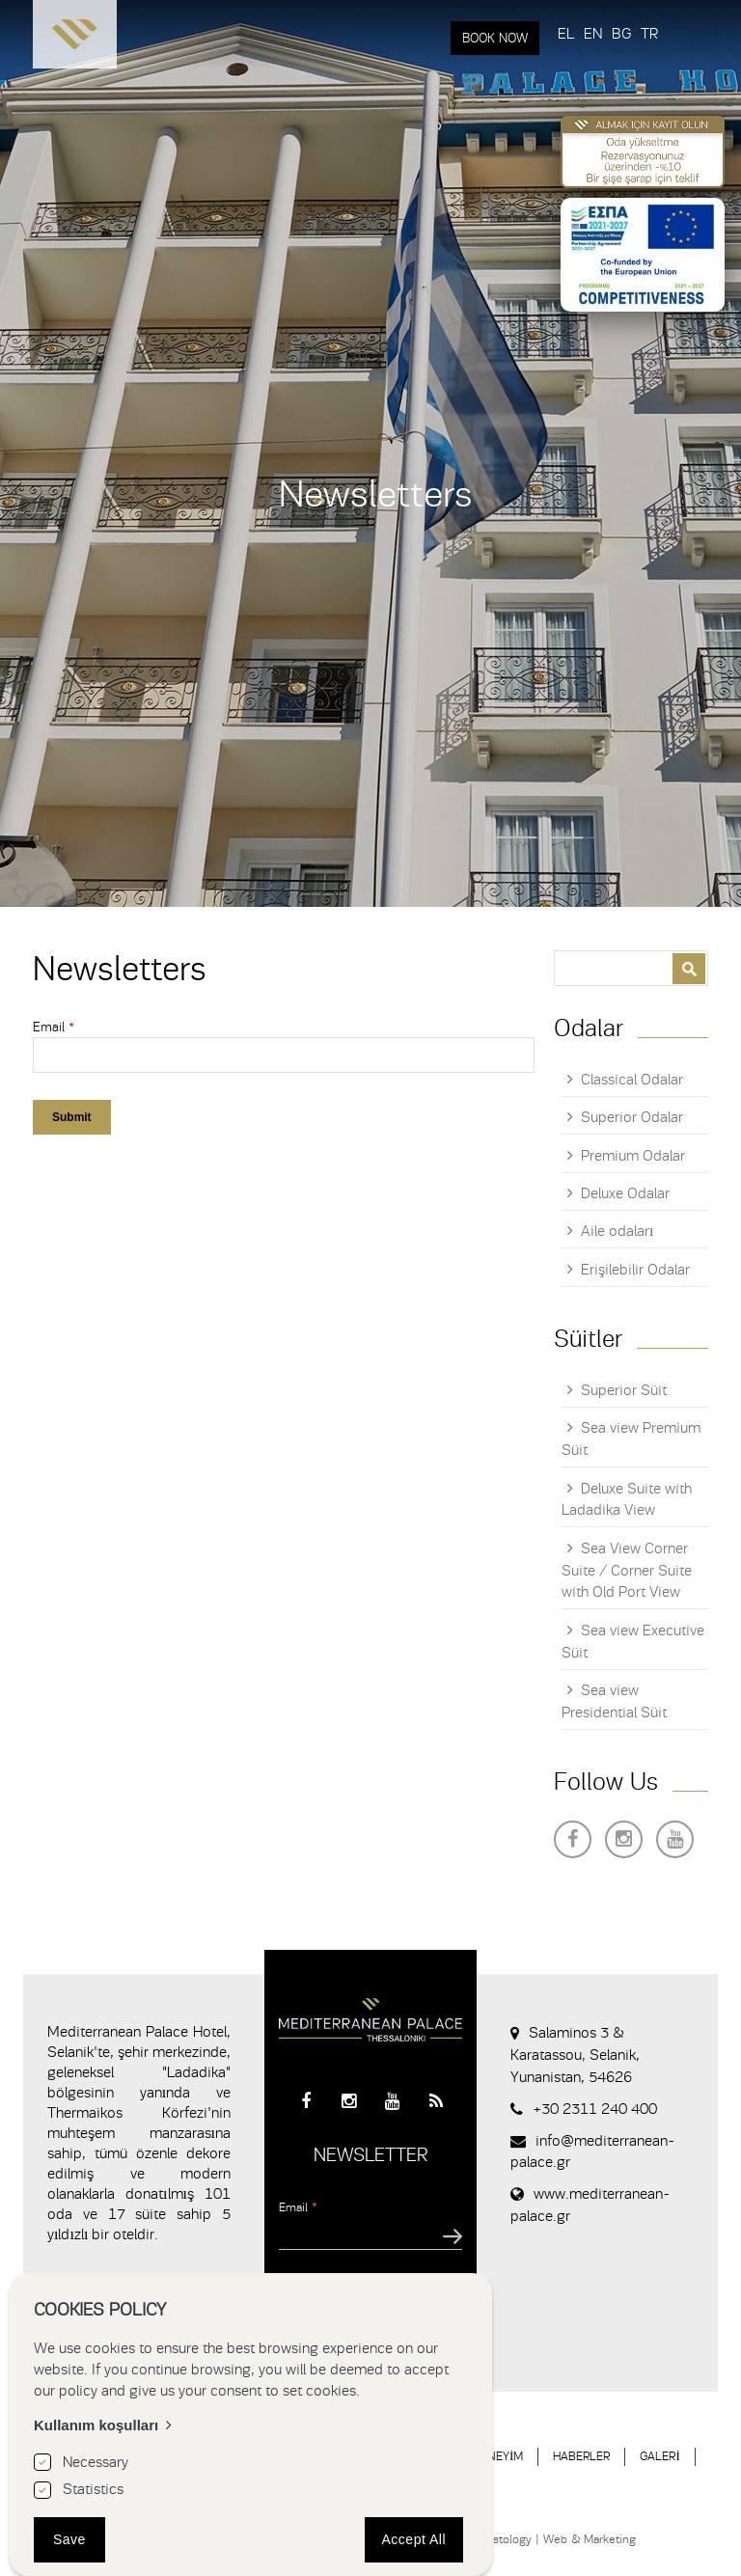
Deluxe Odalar (625, 1193)
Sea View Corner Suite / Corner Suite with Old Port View (627, 1571)
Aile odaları (617, 1231)
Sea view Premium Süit (631, 1439)
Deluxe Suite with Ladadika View (627, 1500)
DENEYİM (498, 2456)
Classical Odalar (632, 1079)
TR (649, 33)
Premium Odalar (633, 1156)
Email (53, 1027)
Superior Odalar (632, 1117)
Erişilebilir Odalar (635, 1269)
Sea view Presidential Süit (614, 1701)
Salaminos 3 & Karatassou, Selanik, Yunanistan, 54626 (575, 2055)
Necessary (95, 2462)
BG (621, 33)
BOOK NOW (495, 38)
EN (593, 33)
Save (69, 2539)
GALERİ (659, 2456)
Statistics (93, 2489)
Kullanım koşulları (96, 2425)
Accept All (414, 2539)
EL (566, 33)
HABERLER (581, 2456)
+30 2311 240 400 (595, 2109)
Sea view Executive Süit (633, 1641)
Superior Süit (624, 1390)
